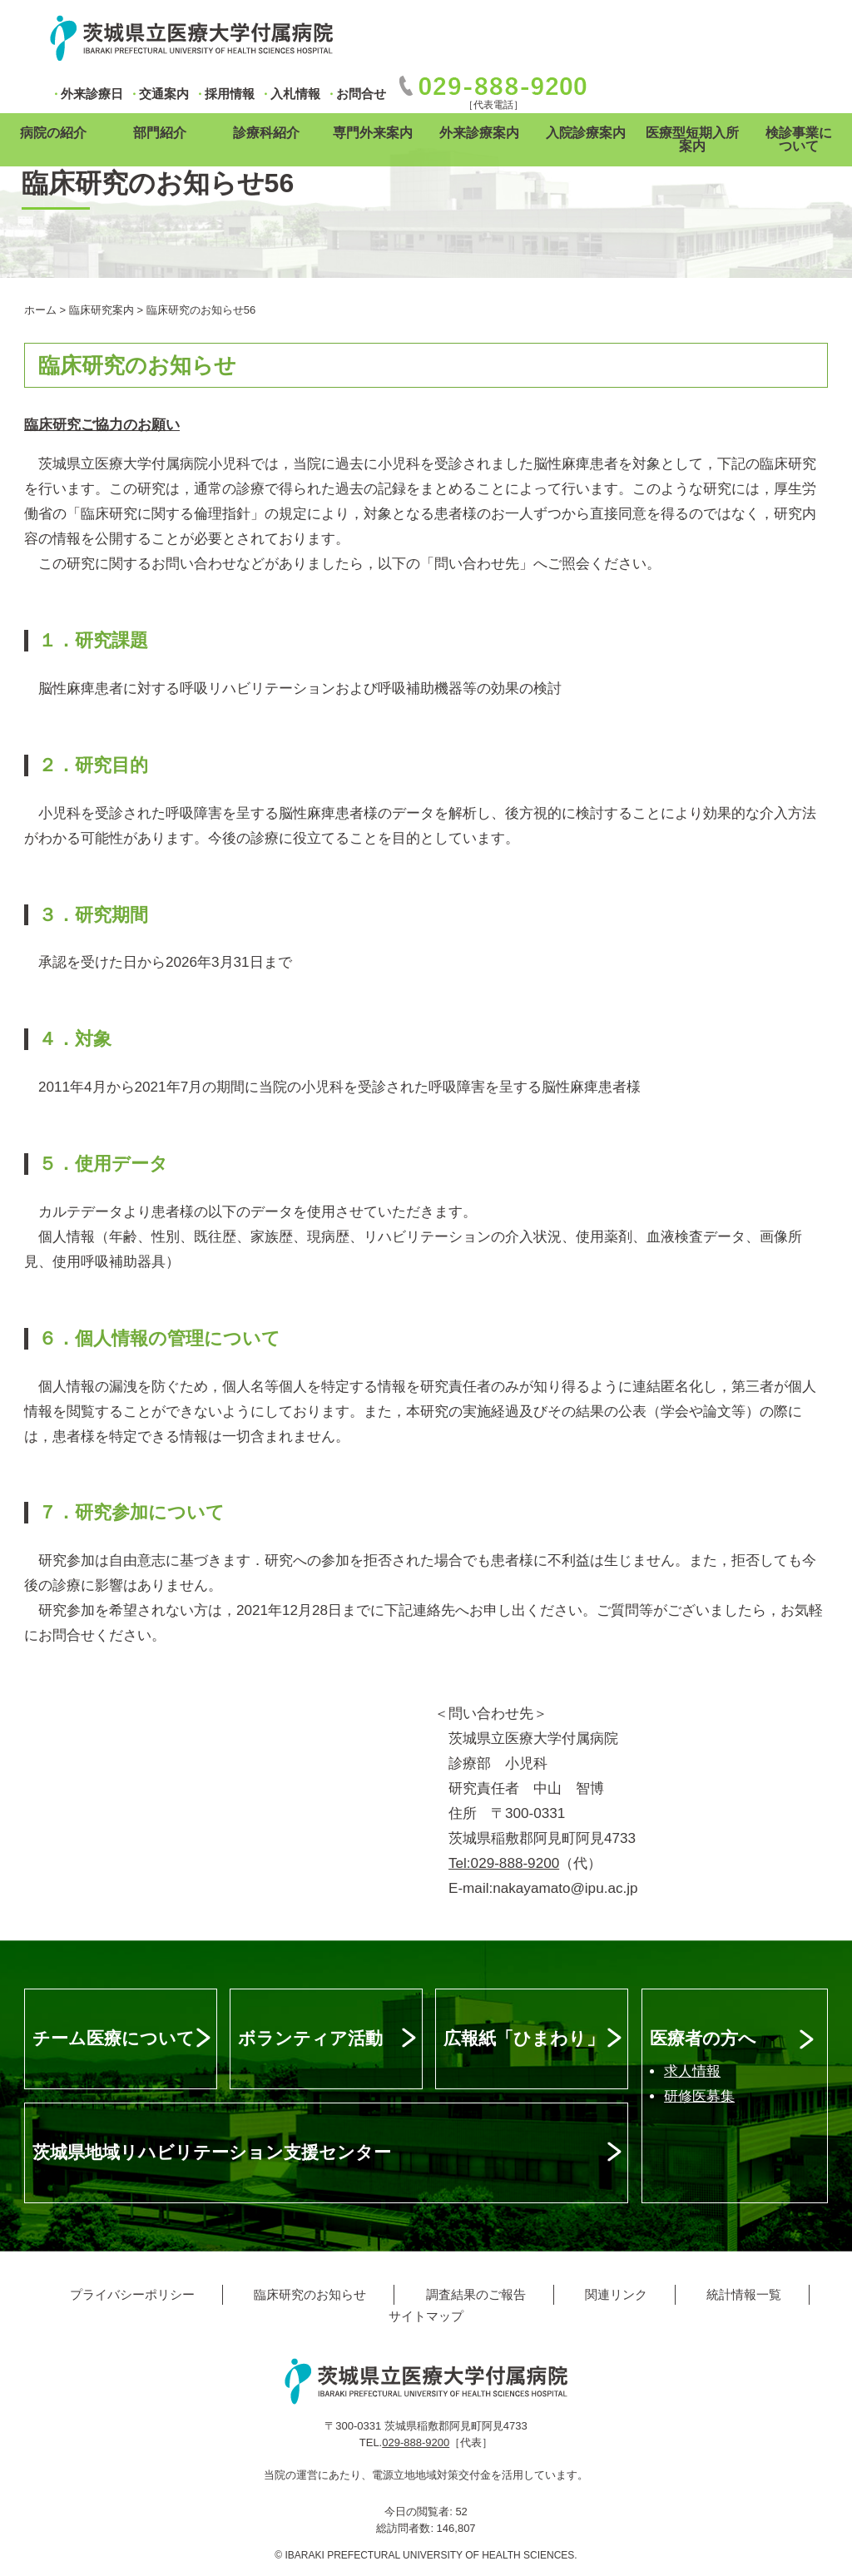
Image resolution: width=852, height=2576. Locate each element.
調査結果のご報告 (476, 2294)
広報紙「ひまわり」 (523, 2038)
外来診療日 (92, 94)
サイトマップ (426, 2316)
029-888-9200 (415, 2442)
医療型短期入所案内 (692, 139)
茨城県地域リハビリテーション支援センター (211, 2152)
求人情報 (692, 2071)
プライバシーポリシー (132, 2294)
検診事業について (798, 139)
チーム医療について (113, 2038)
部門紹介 (159, 133)
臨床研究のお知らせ (310, 2294)
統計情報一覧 (743, 2294)
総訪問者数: (406, 2528)
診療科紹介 (266, 133)
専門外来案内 (373, 133)
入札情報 (295, 94)
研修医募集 (699, 2096)
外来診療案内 (479, 133)
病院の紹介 (53, 133)
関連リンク (616, 2294)
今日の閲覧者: (419, 2511)
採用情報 (230, 94)
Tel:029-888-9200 (503, 1863)
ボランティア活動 (310, 2038)
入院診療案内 (586, 133)
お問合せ (361, 94)
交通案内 (164, 94)
